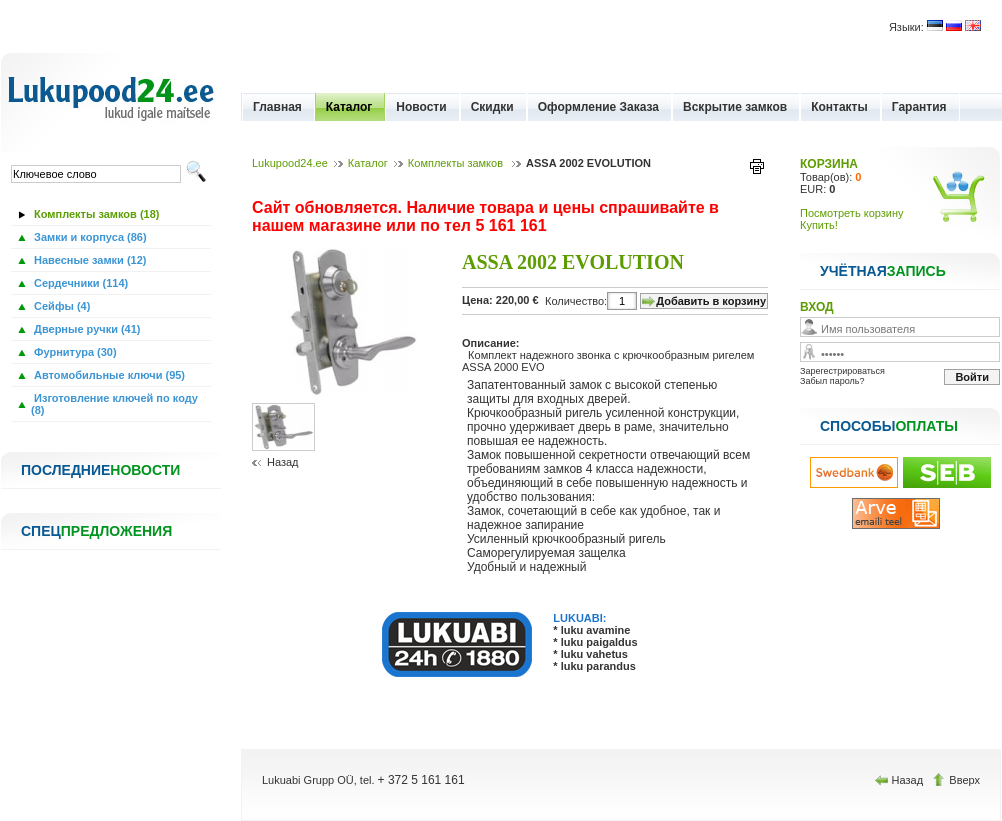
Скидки (492, 107)
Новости (421, 107)
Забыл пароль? (832, 381)
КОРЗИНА (829, 164)
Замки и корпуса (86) (89, 237)
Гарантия (919, 107)
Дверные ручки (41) (86, 329)
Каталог (349, 107)
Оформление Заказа (598, 107)
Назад (283, 462)
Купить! (819, 225)
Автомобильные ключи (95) (108, 375)
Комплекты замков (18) (95, 214)
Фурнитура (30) (74, 352)
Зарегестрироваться (842, 371)
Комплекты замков (457, 163)
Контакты (839, 107)
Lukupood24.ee (290, 163)
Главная (277, 107)
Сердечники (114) (79, 283)
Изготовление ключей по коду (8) (114, 404)
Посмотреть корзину (852, 213)
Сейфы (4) (60, 306)
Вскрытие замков (735, 107)
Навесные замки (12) (89, 260)
